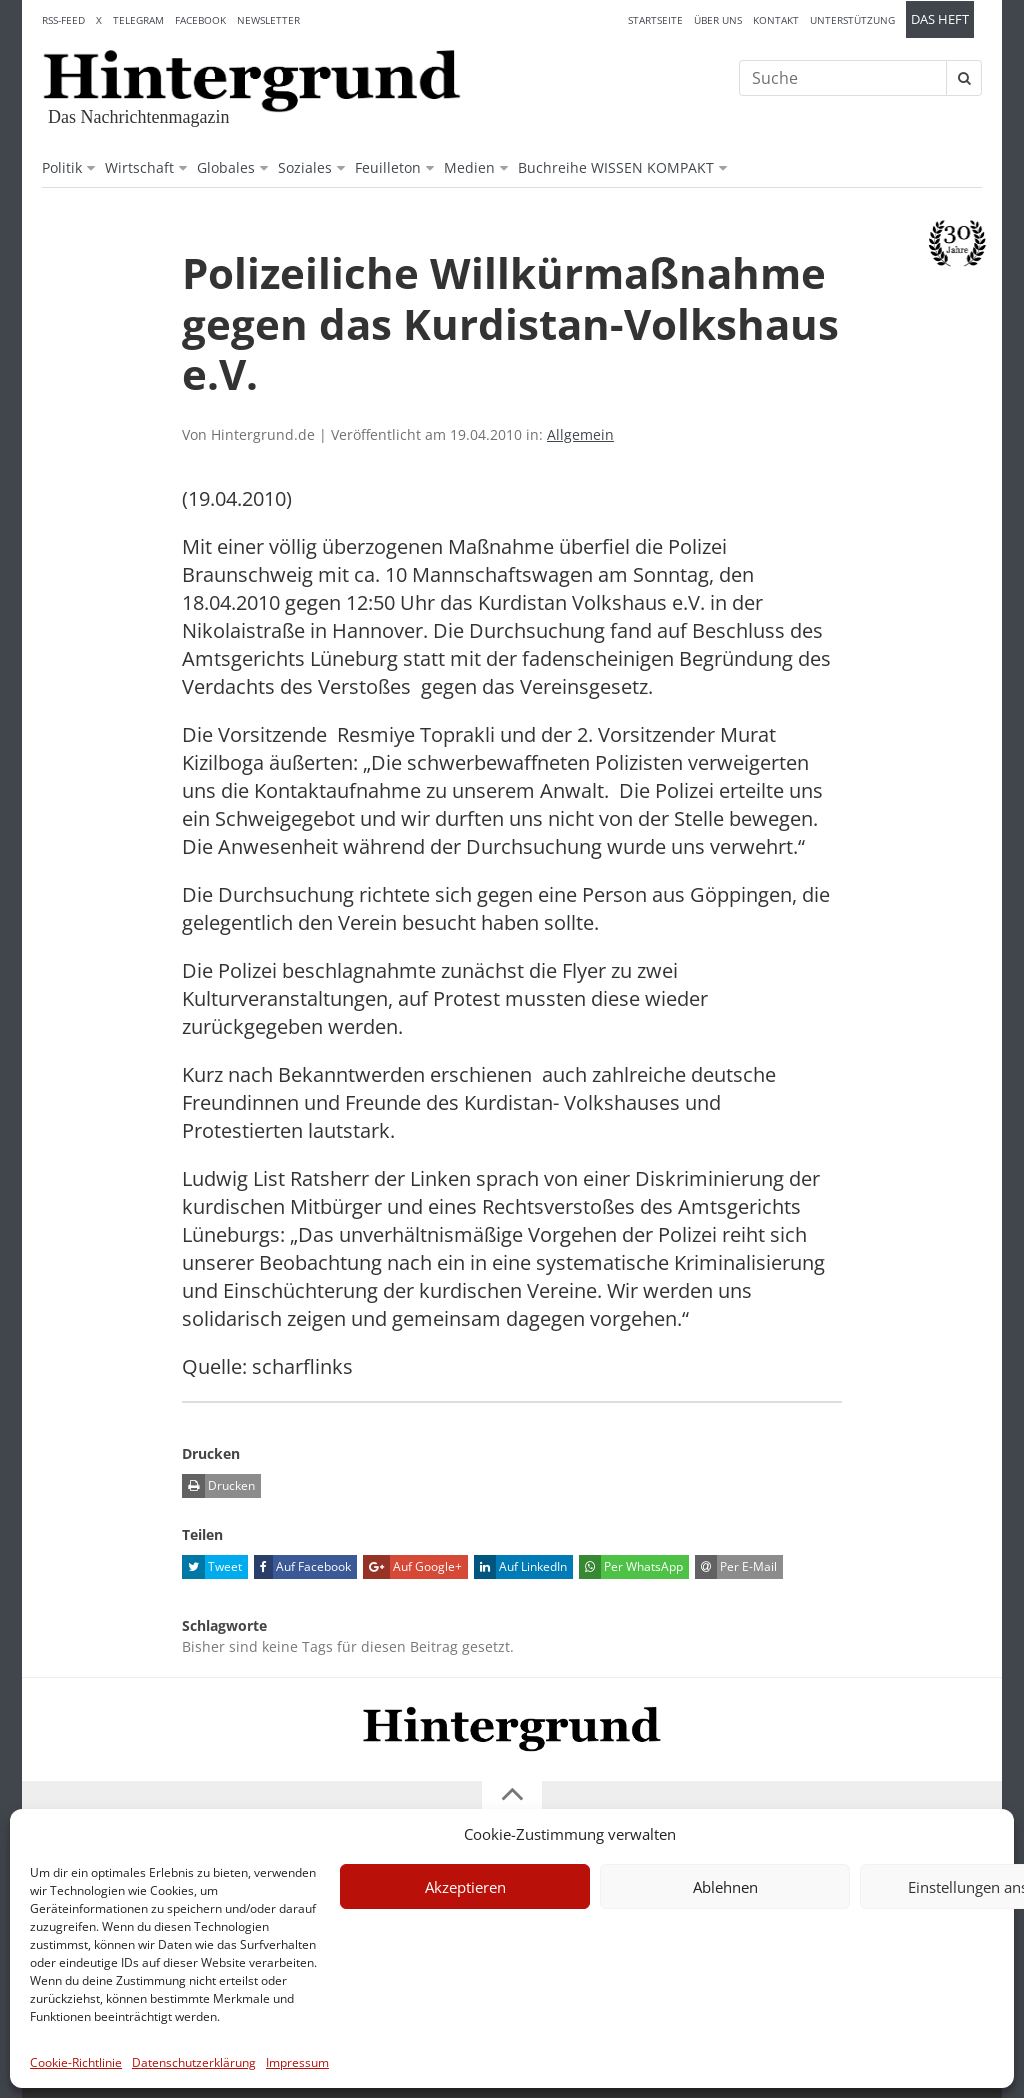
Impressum (297, 2062)
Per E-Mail (736, 1567)
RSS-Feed (63, 20)
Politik (62, 167)
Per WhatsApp (631, 1567)
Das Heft (940, 19)
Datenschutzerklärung (194, 2062)
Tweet (212, 1567)
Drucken (218, 1486)
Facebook (200, 20)
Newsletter (268, 20)
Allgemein (580, 434)
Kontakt (776, 20)
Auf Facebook (302, 1567)
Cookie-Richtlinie (76, 2062)
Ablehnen (725, 1887)
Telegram (138, 20)
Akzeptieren (465, 1887)
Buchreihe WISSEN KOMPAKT (616, 167)
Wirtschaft (139, 167)
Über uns (718, 20)
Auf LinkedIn (520, 1567)
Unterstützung (852, 20)
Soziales (305, 167)
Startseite (655, 20)
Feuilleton (388, 167)
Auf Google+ (412, 1567)
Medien (469, 167)
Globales (226, 167)
